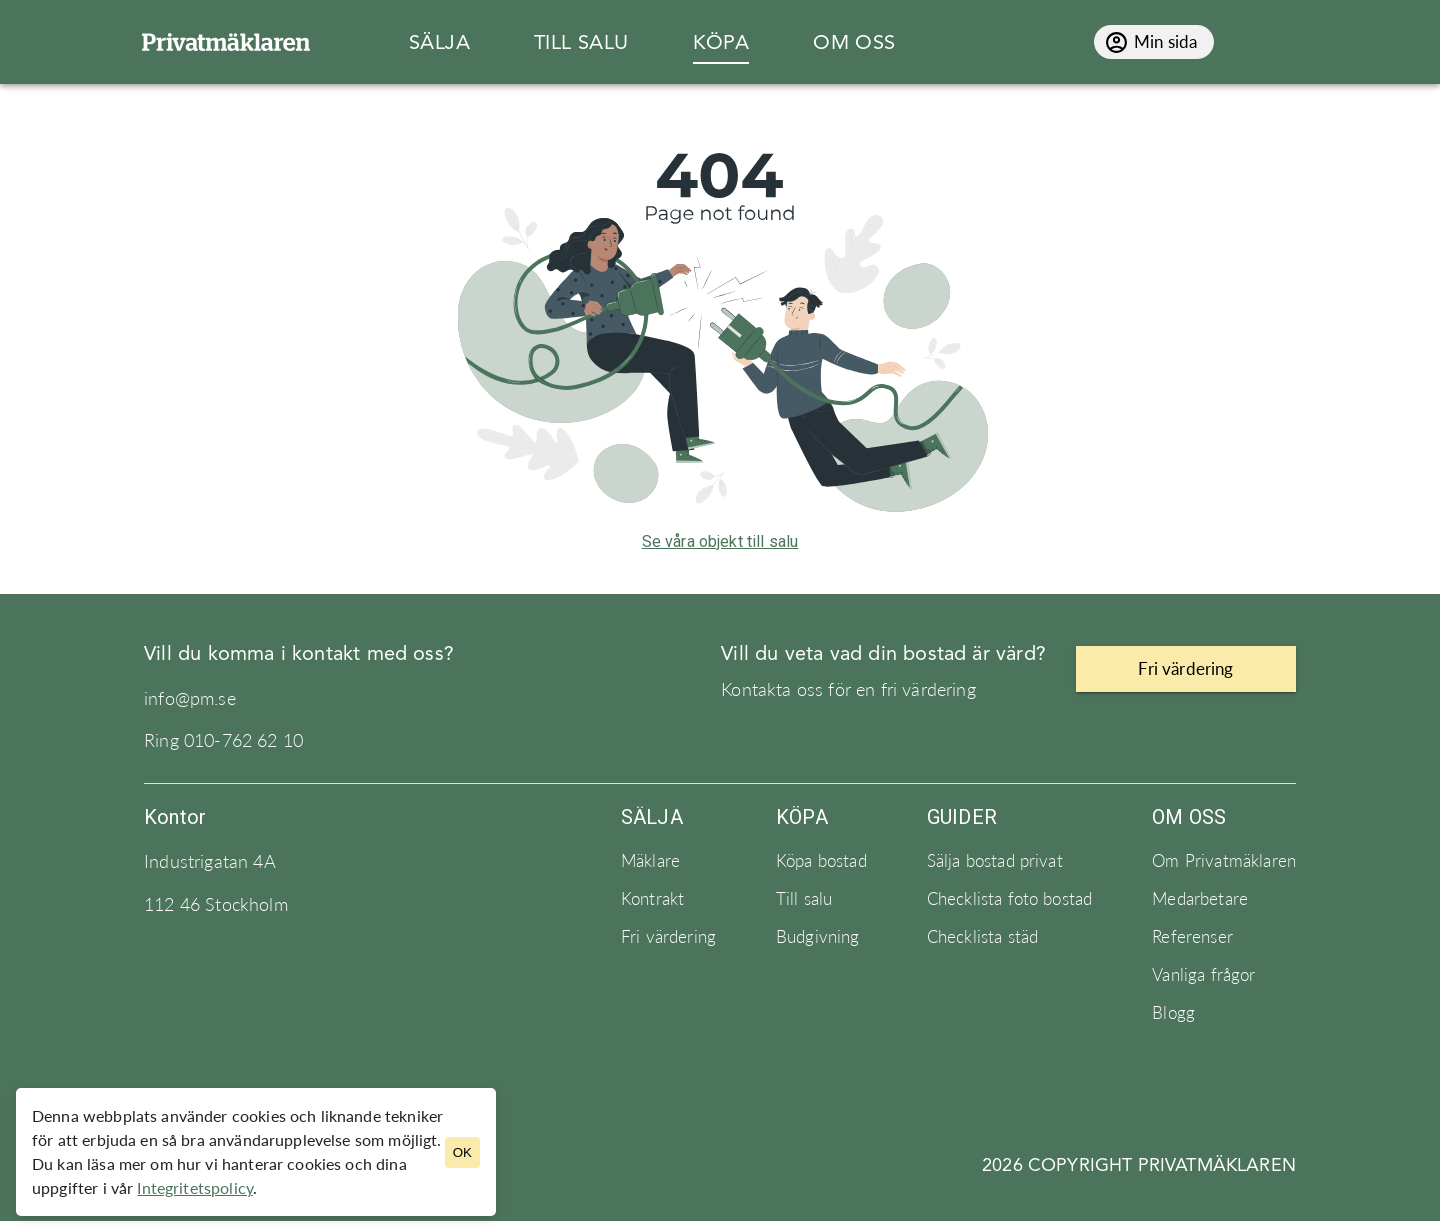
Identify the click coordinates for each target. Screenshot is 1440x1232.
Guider (962, 817)
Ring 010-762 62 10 (223, 740)
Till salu (804, 899)
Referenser (1192, 937)
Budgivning (818, 937)
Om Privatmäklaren (1224, 861)
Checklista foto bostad (1010, 899)
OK (462, 1152)
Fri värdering (668, 937)
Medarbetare (1200, 899)
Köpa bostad (821, 861)
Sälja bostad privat (995, 861)
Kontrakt (652, 899)
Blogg (1173, 1013)
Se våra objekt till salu (720, 541)
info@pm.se (190, 698)
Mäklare (650, 861)
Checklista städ (982, 937)
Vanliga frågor (1203, 975)
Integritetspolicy (195, 1187)
